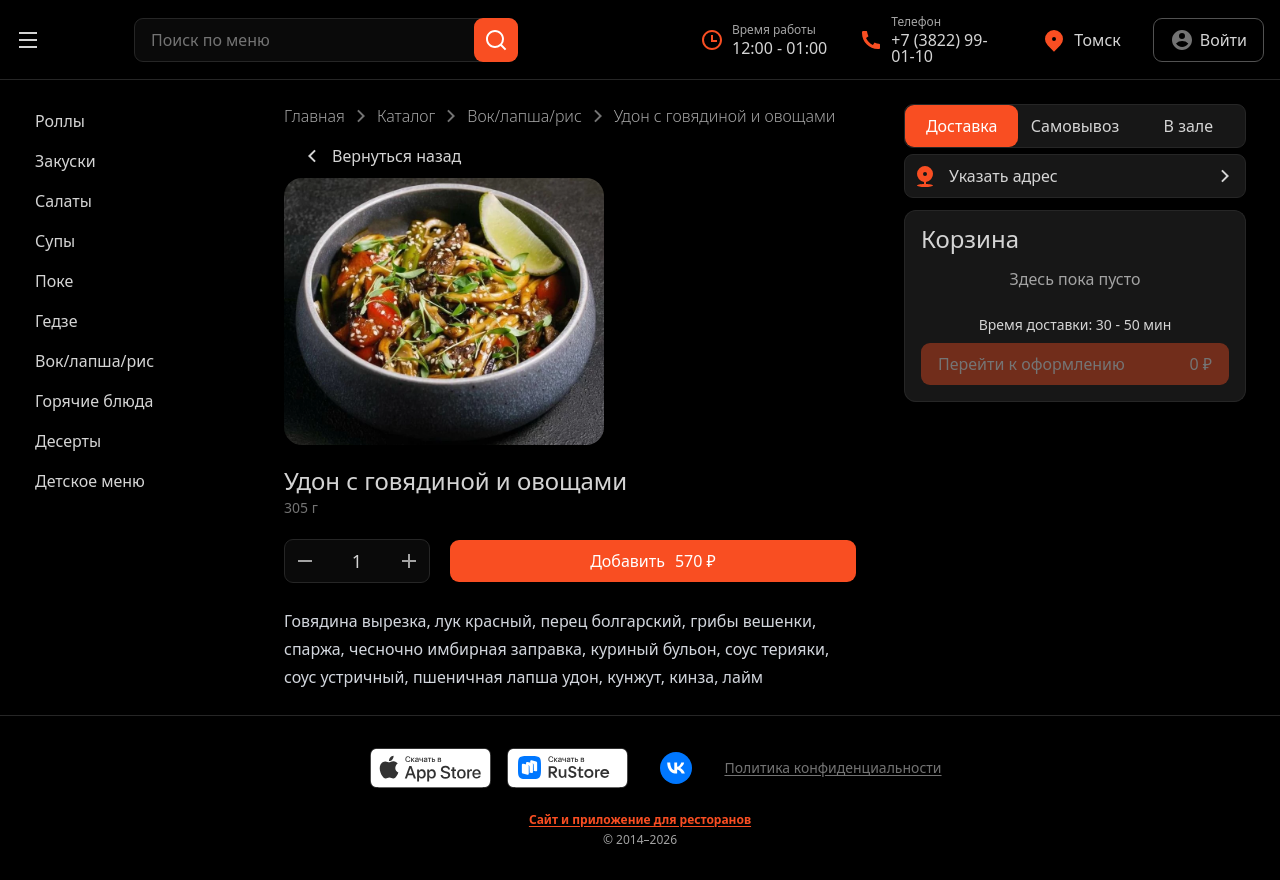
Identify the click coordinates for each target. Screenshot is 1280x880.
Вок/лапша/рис (524, 116)
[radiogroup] (1075, 126)
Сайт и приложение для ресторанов (640, 820)
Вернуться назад (380, 156)
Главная (314, 116)
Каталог (406, 116)
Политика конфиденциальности (832, 767)
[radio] (961, 126)
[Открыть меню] (28, 40)
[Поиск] (496, 40)
